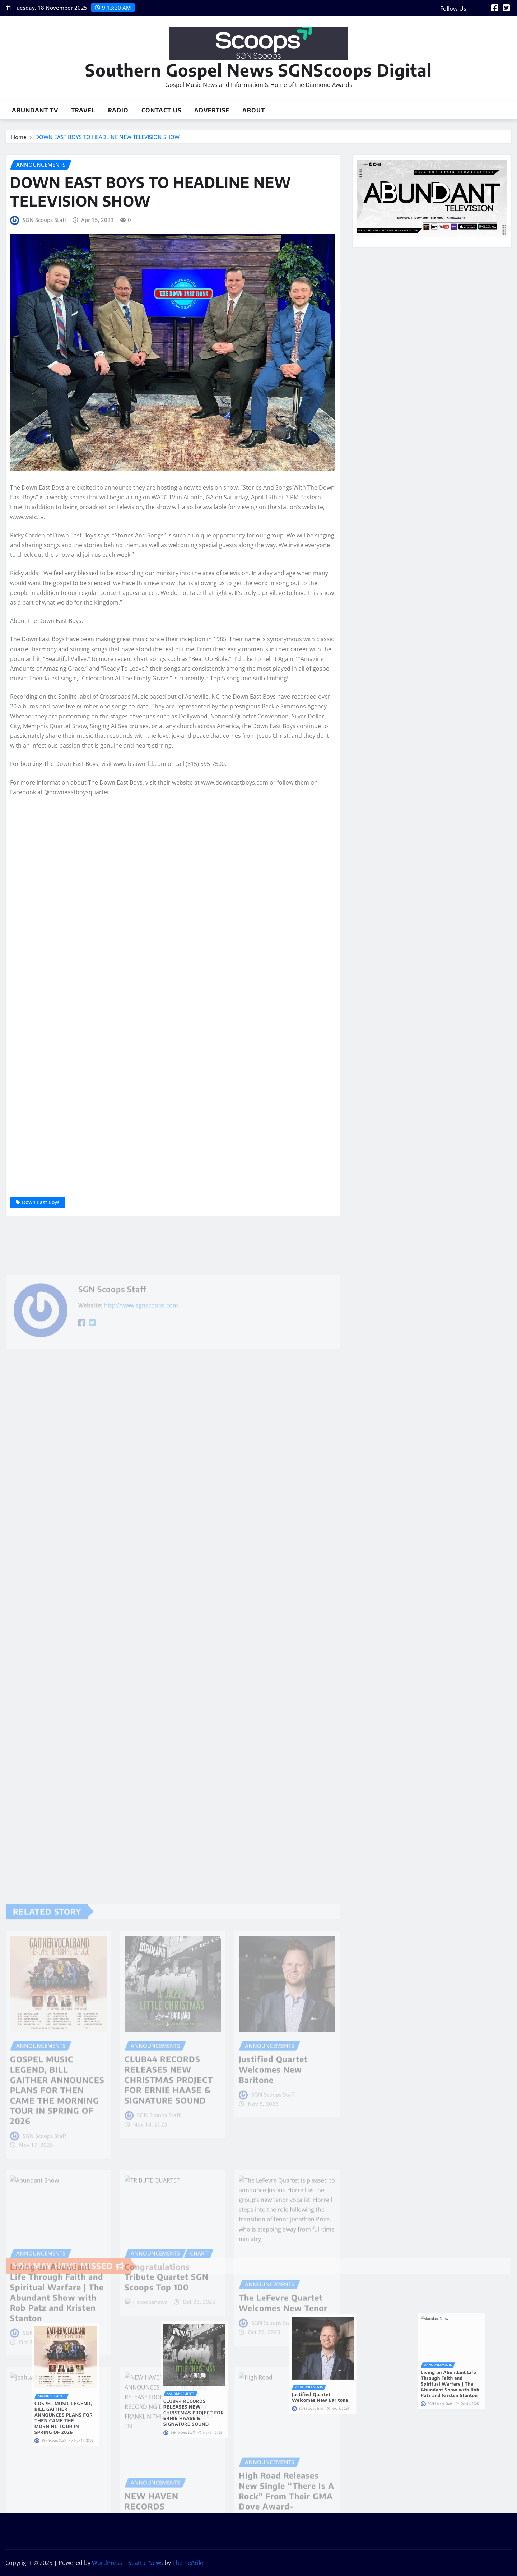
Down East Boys (41, 1202)
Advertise (211, 110)
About (253, 110)
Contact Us (161, 110)
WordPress (107, 2563)
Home (19, 136)
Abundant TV (35, 110)
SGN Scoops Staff (44, 219)
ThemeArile (187, 2563)
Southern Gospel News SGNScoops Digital (258, 70)
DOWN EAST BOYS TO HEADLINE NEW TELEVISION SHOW (107, 136)
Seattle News (145, 2563)
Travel (83, 110)
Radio (118, 110)
